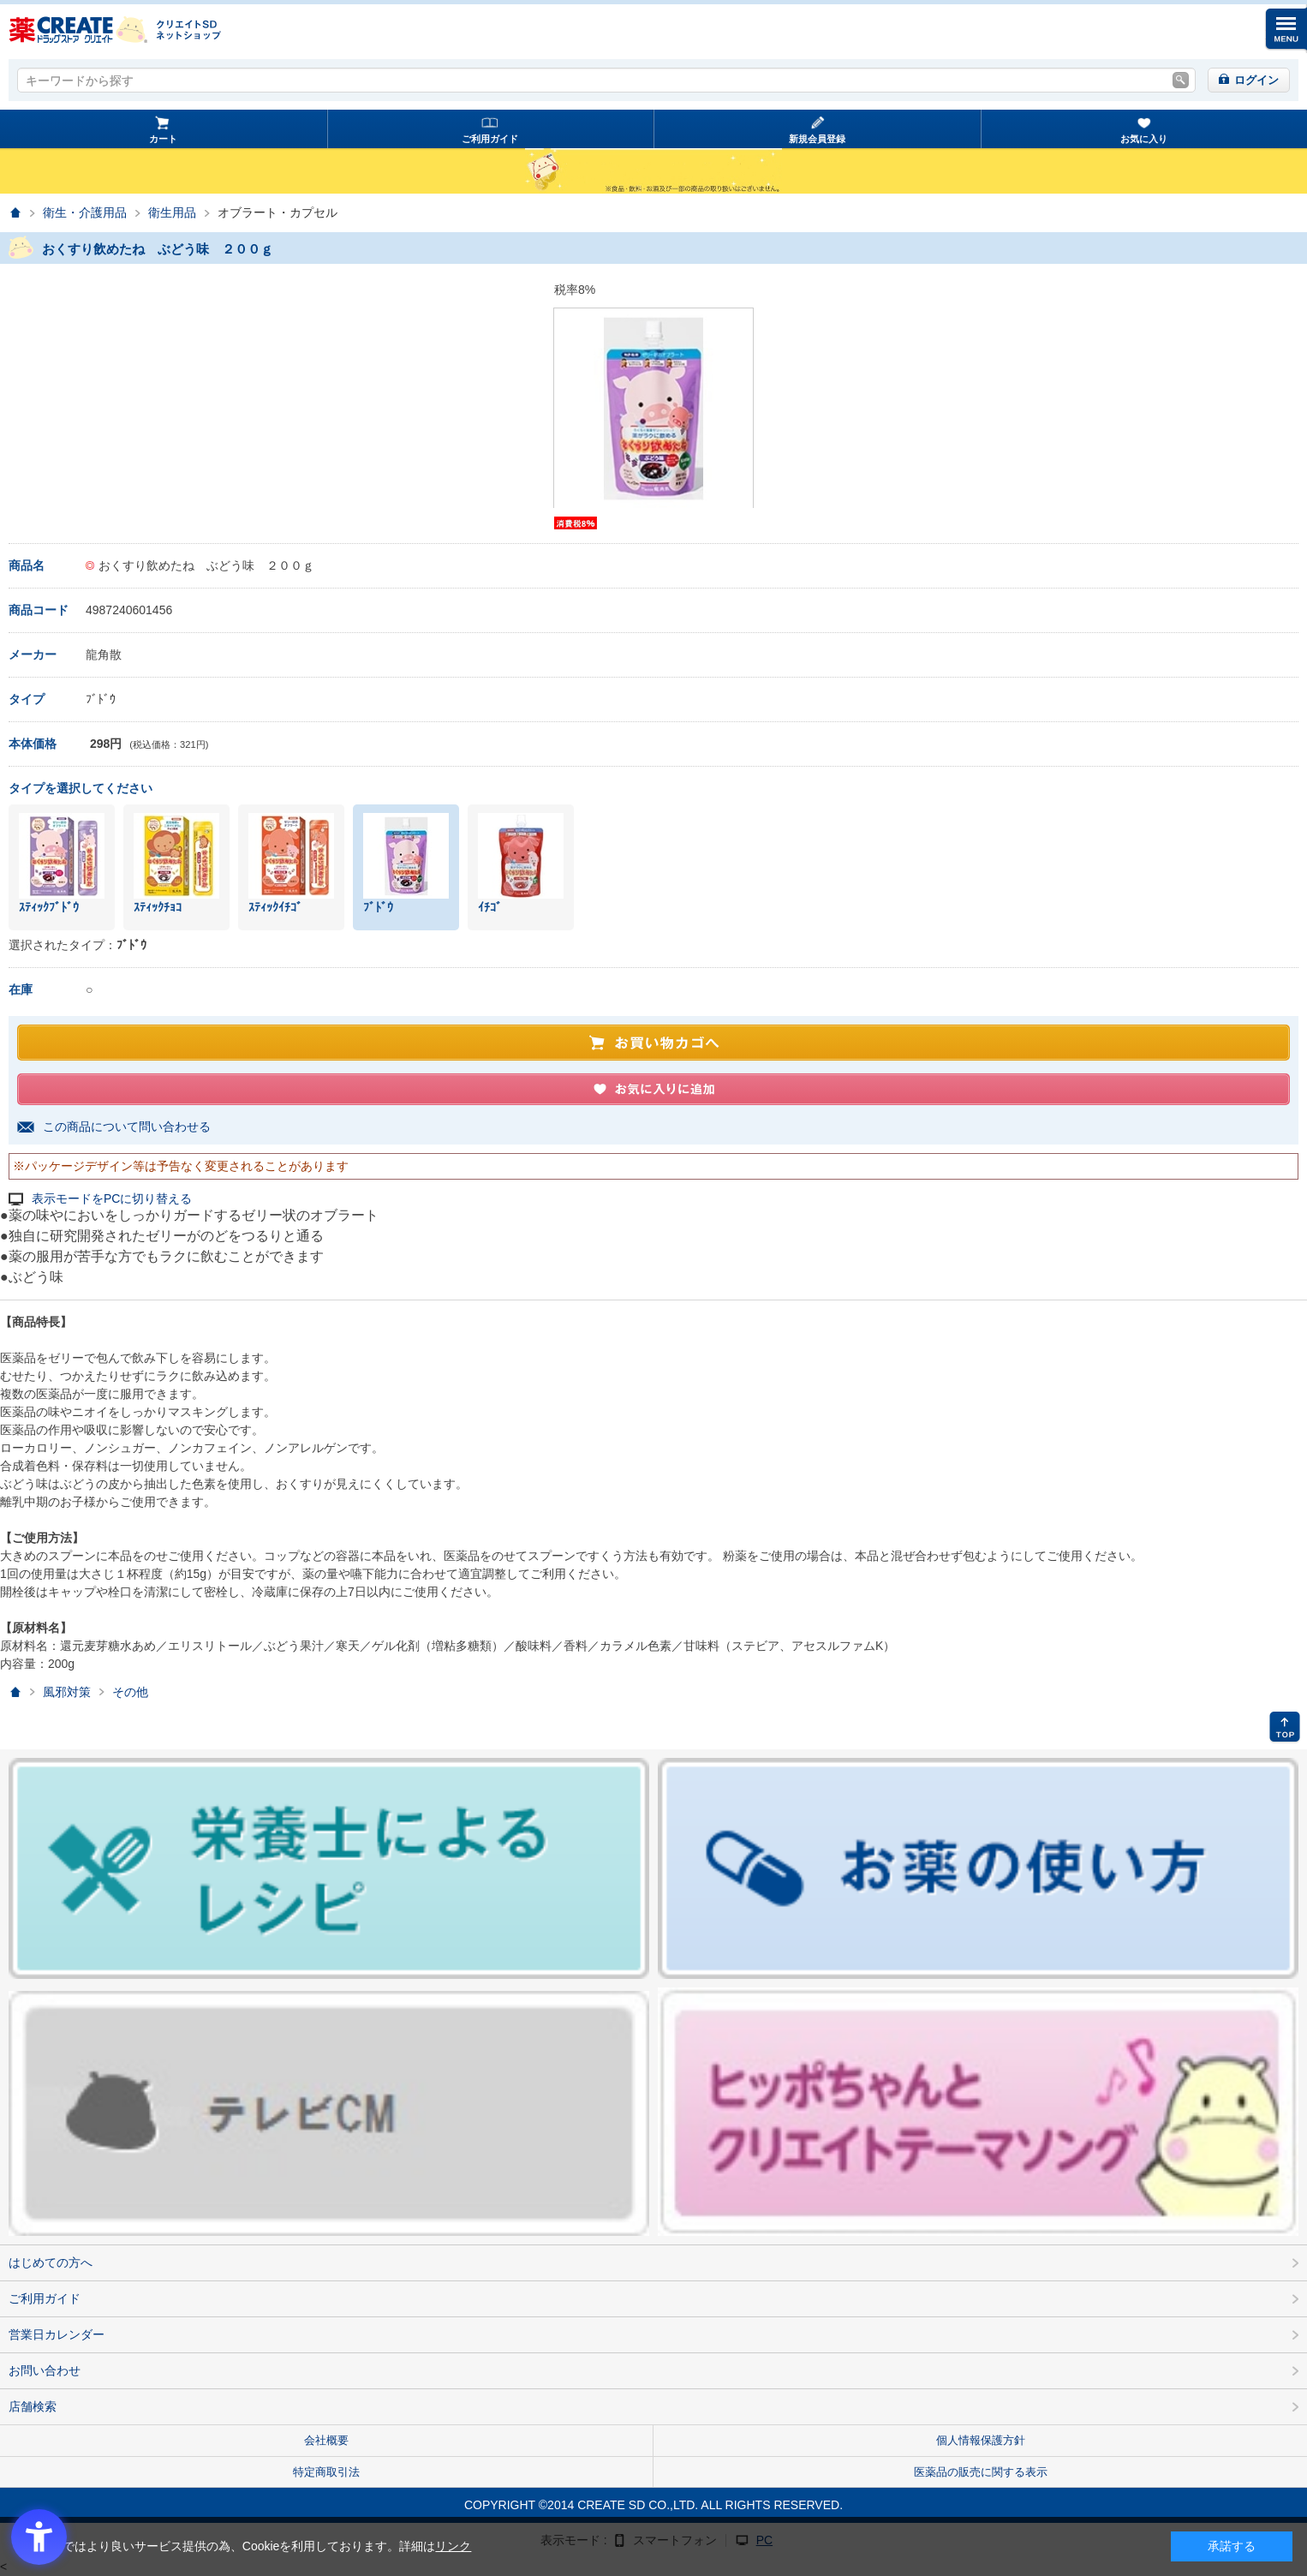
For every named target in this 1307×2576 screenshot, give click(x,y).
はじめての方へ (51, 2262)
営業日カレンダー (56, 2334)
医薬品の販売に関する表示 (980, 2471)
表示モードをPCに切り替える (112, 1198)
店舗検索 (33, 2406)
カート (163, 139)
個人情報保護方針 (980, 2440)
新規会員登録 (817, 139)
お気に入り (1143, 139)
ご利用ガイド (490, 139)
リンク (453, 2546)
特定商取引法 (326, 2471)
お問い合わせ (45, 2370)
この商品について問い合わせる (127, 1126)
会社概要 (326, 2440)
